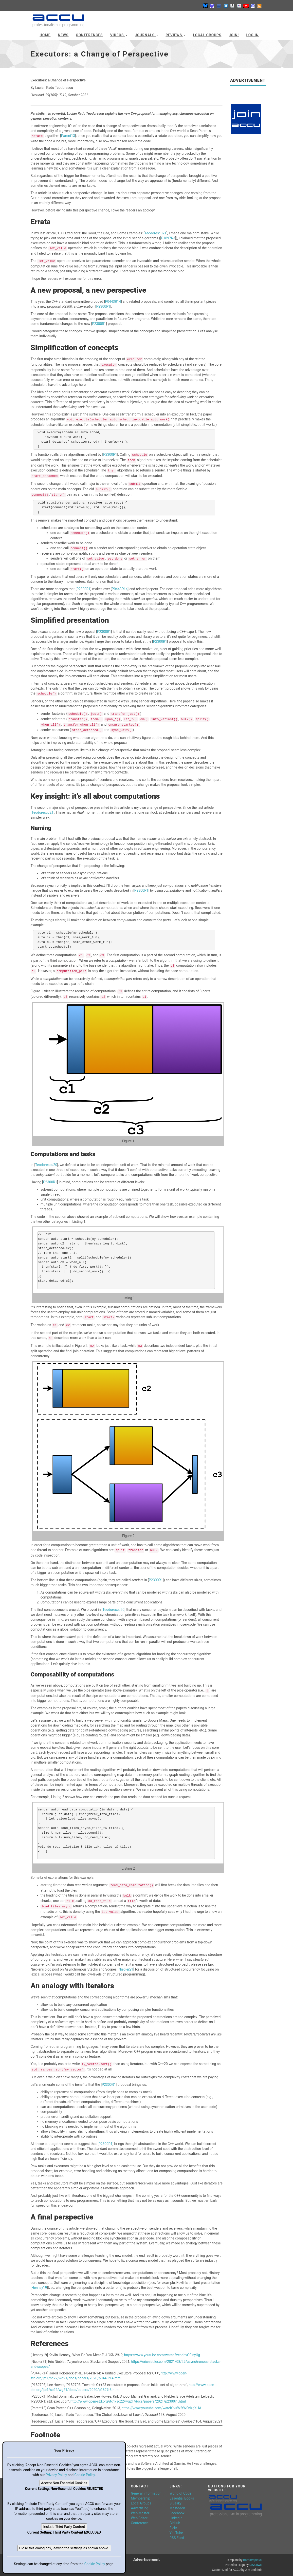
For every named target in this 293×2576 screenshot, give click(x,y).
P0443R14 (113, 301)
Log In (252, 35)
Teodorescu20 (46, 1165)
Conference (139, 2523)
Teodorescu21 (155, 233)
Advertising (139, 2508)
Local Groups (207, 35)
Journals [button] (146, 35)
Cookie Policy (84, 2475)
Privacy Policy (56, 2475)
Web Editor (139, 2518)
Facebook (176, 2513)
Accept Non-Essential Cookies (64, 2483)
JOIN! (234, 35)
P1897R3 (168, 238)
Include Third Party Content (64, 2527)
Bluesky (175, 2503)
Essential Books (181, 2498)
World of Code (180, 2493)
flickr (173, 2528)
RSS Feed (176, 2538)
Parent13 (68, 136)
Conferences (89, 35)
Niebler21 (125, 1969)
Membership (140, 2498)
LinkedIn (176, 2518)
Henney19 (39, 2288)
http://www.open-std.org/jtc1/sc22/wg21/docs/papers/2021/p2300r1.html (128, 2401)
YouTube (176, 2533)
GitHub (174, 2523)
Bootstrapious (252, 2560)
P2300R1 (103, 306)
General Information (146, 2493)
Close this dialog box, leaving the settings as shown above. (64, 2548)
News (63, 35)
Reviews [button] (175, 35)
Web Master (140, 2513)
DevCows (255, 2565)
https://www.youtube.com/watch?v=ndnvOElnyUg (162, 2355)
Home (45, 35)
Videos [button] (119, 35)
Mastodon (177, 2508)
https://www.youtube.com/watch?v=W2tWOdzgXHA (161, 2408)
